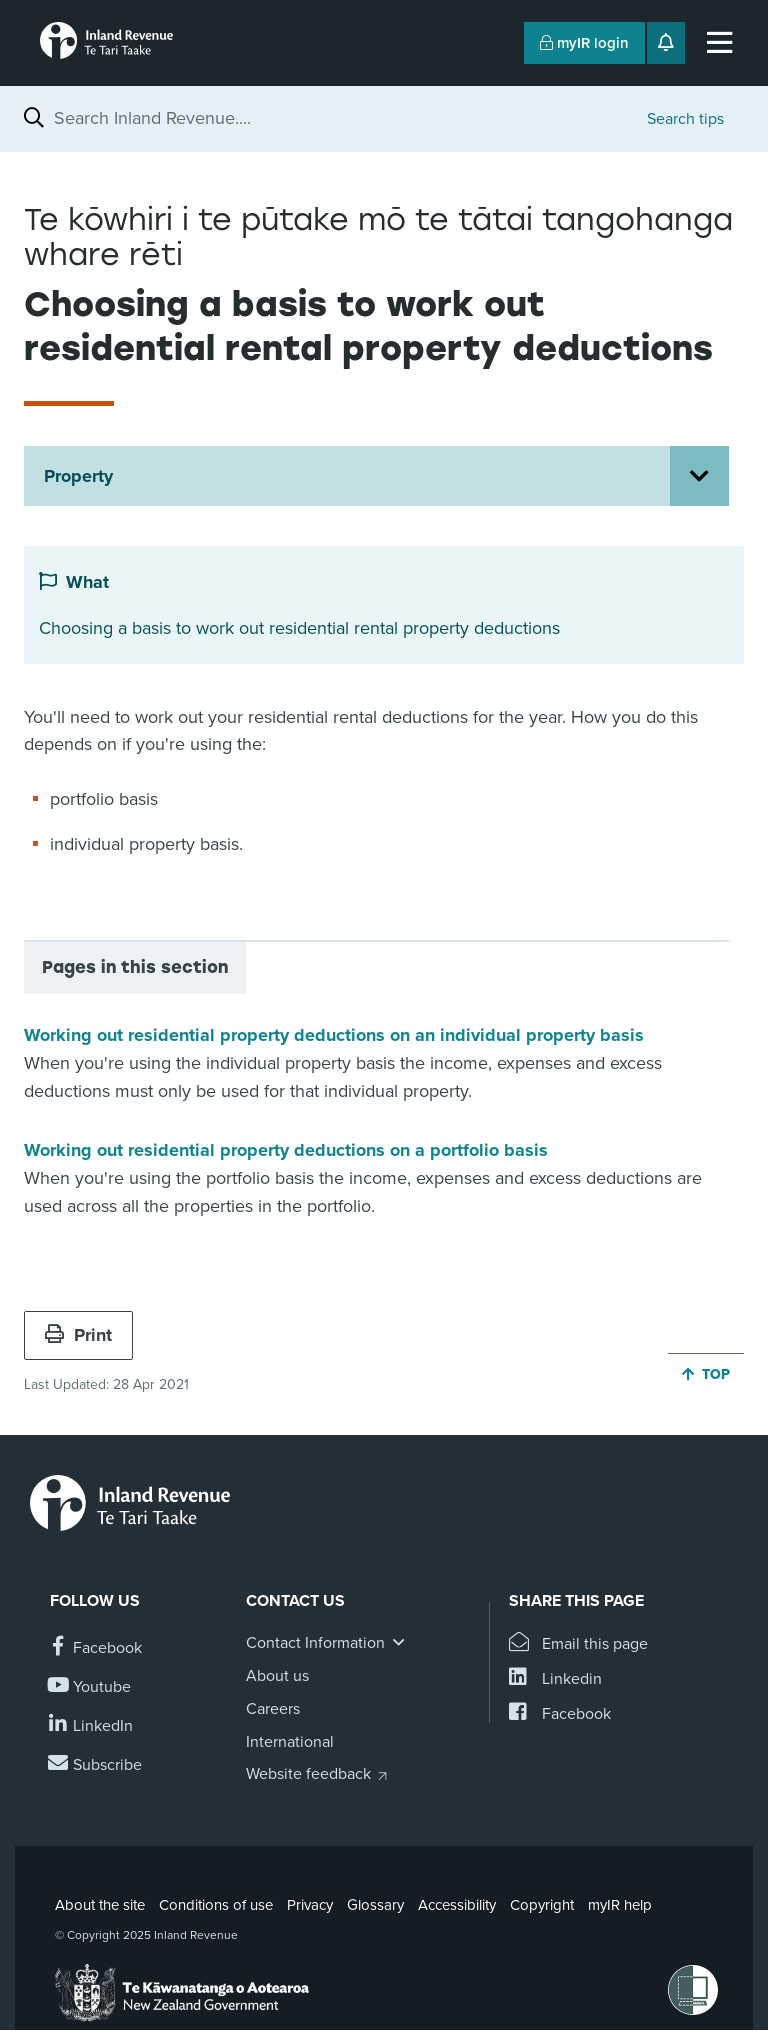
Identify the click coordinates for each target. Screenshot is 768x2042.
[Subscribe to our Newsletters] (96, 1765)
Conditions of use (216, 1905)
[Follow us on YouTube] (90, 1687)
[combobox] (340, 118)
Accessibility (457, 1905)
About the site (100, 1905)
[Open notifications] (666, 43)
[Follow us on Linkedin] (91, 1726)
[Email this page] (578, 1644)
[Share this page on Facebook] (560, 1714)
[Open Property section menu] (699, 476)
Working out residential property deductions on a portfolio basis (286, 1150)
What (87, 582)
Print (78, 1335)
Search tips (685, 119)
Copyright (542, 1905)
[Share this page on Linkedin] (555, 1679)
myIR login (584, 43)
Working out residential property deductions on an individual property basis (334, 1035)
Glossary (375, 1905)
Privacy (310, 1905)
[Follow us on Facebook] (96, 1648)
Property (78, 476)
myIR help (620, 1905)
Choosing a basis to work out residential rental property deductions (299, 628)
